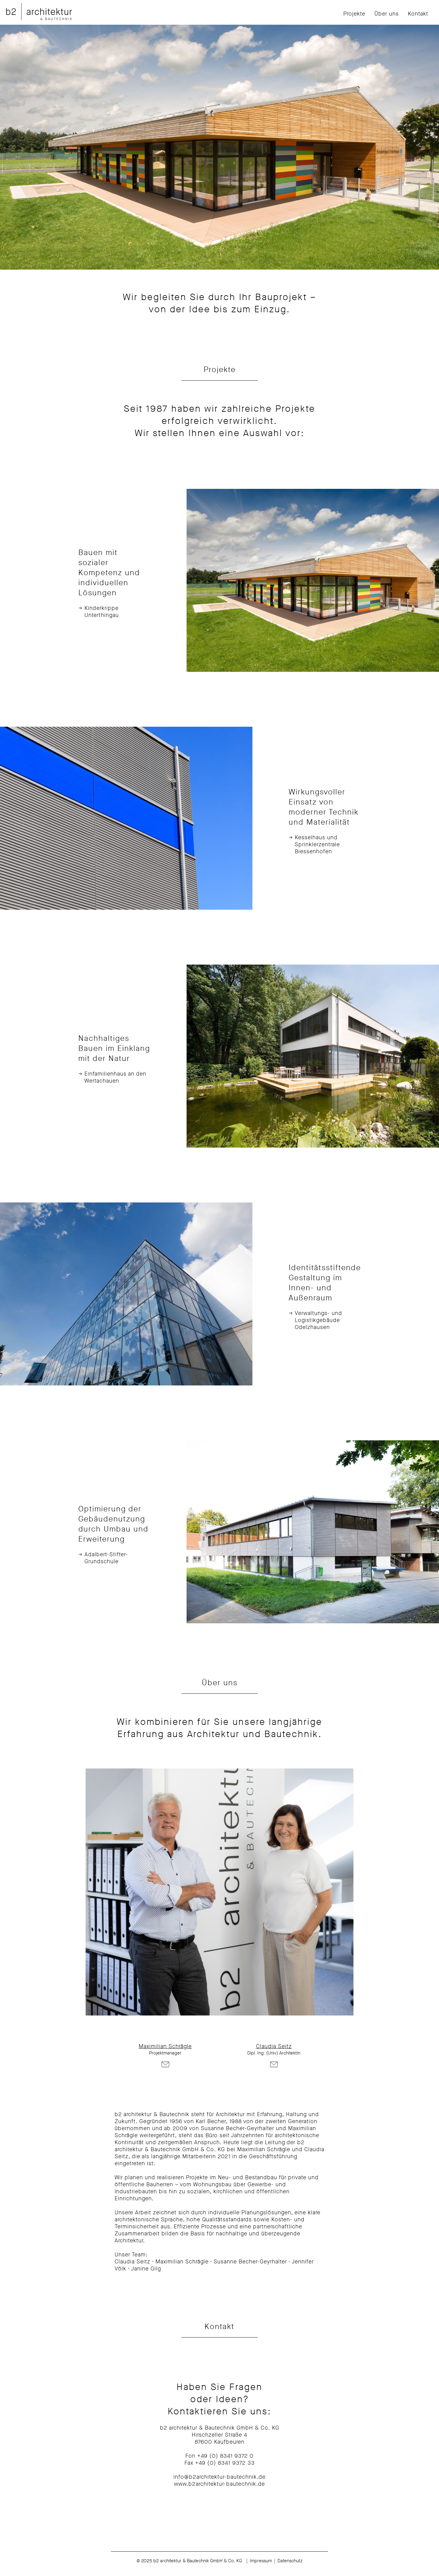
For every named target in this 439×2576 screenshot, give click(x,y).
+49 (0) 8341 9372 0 (225, 2456)
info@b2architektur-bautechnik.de (219, 2477)
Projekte (354, 13)
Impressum (261, 2561)
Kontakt (418, 13)
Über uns (386, 13)
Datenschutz (289, 2561)
